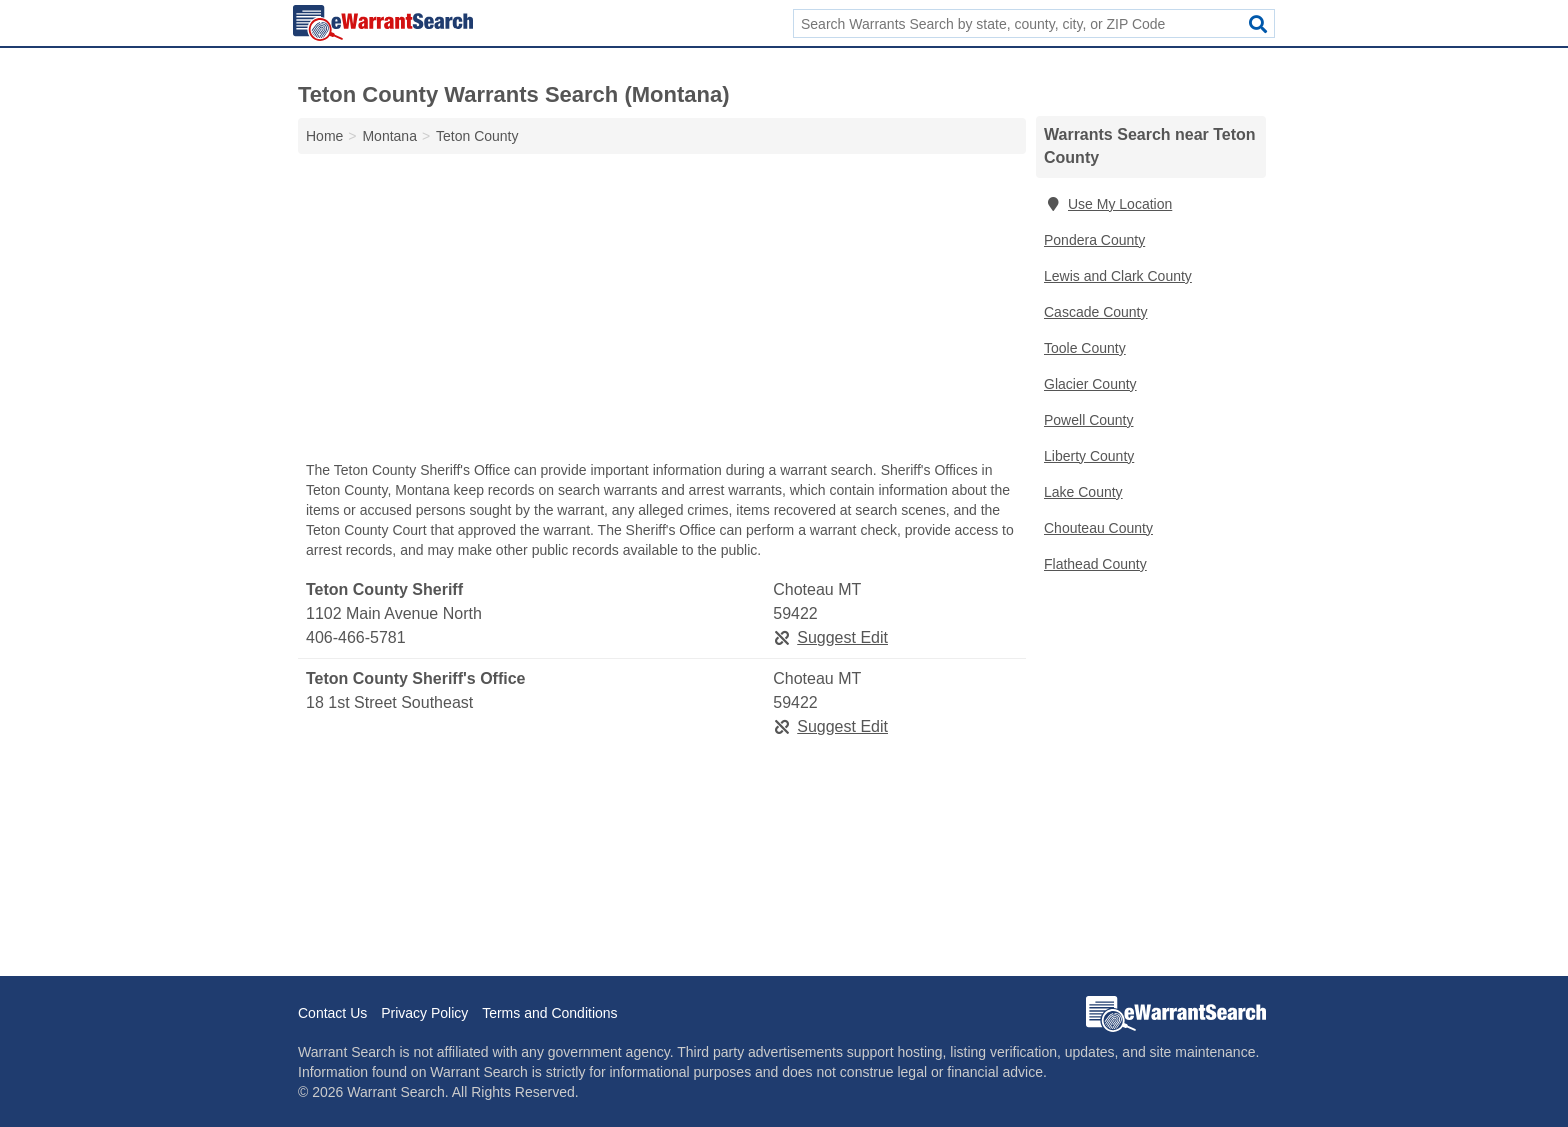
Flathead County (1095, 564)
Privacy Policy (424, 1013)
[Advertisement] (662, 312)
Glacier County (1090, 384)
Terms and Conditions (549, 1013)
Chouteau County (1098, 528)
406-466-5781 (356, 637)
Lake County (1083, 492)
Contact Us (332, 1013)
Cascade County (1096, 312)
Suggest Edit (830, 637)
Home (324, 136)
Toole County (1085, 348)
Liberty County (1089, 456)
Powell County (1089, 420)
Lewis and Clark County (1118, 276)
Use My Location (1108, 204)
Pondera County (1094, 240)
